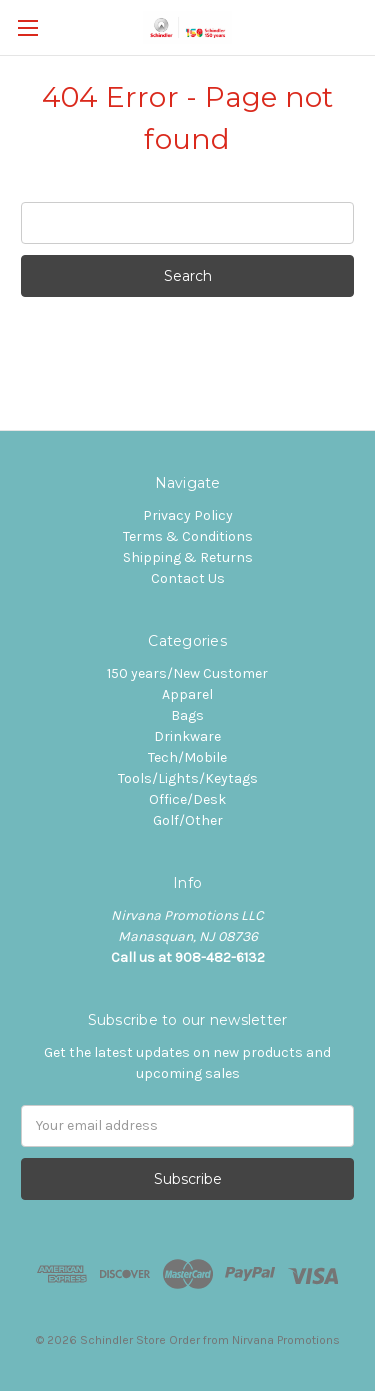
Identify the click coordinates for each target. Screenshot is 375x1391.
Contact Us (188, 578)
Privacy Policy (188, 515)
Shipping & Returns (188, 557)
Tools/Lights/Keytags (188, 778)
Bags (187, 715)
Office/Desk (187, 799)
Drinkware (187, 736)
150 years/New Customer (187, 673)
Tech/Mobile (187, 757)
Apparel (187, 694)
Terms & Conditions (188, 536)
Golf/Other (188, 820)
